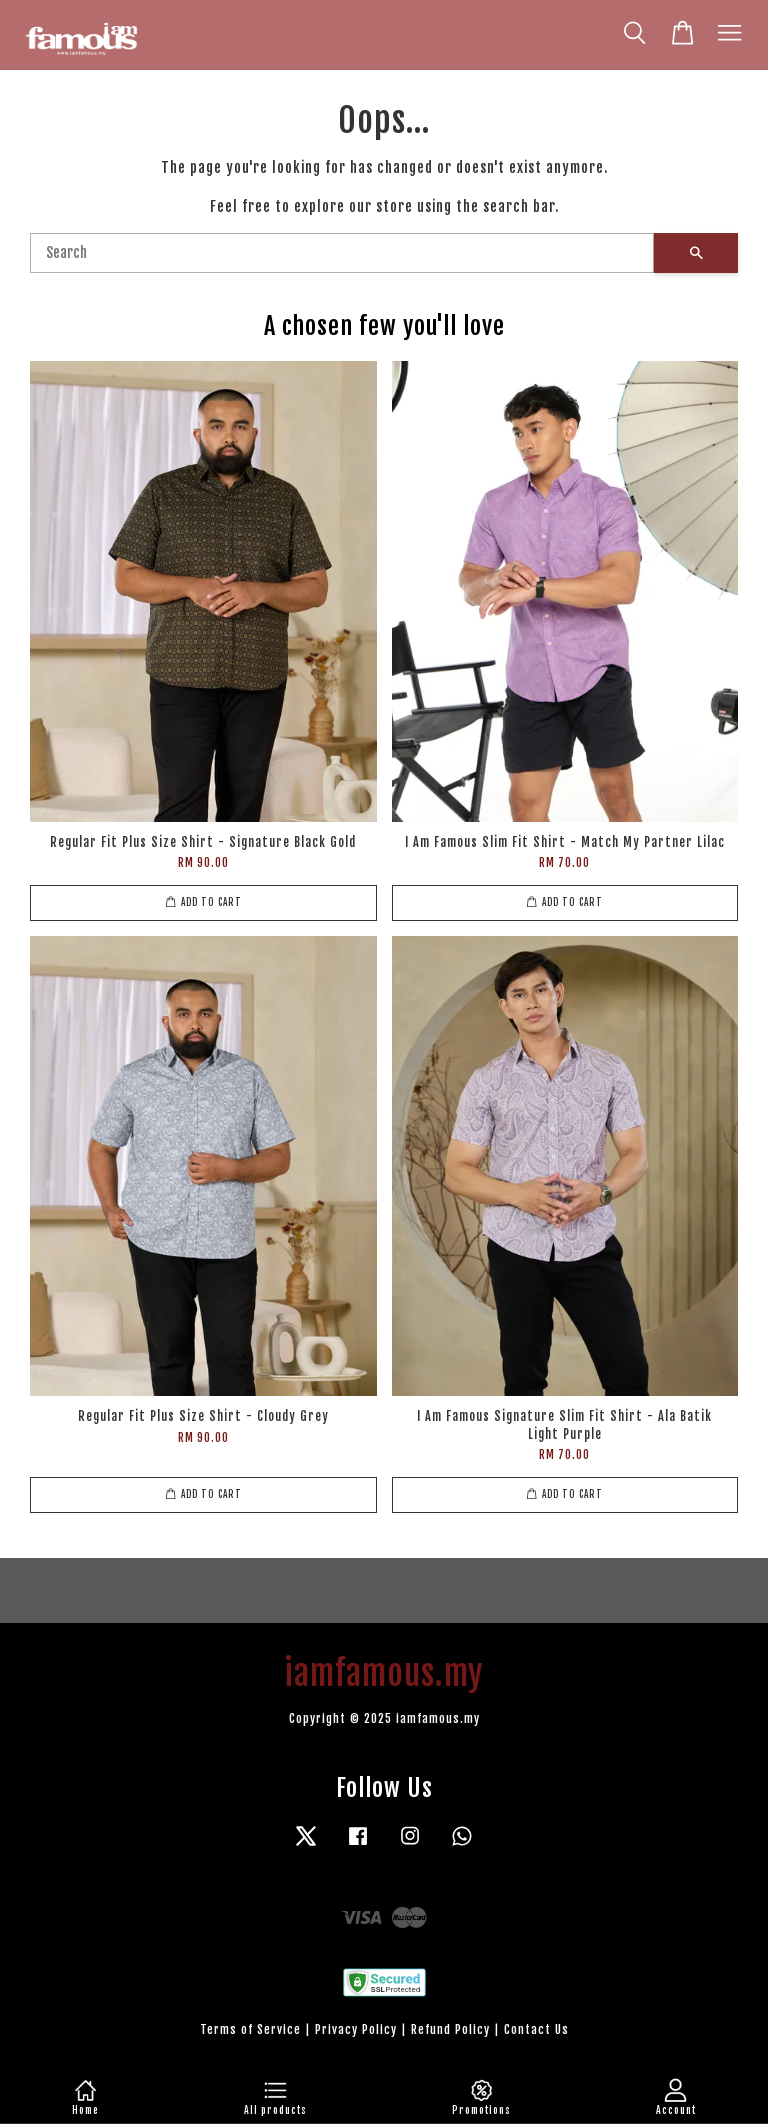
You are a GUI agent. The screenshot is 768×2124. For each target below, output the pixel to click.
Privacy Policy (356, 2029)
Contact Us (536, 2029)
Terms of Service (250, 2029)
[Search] (342, 253)
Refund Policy (450, 2029)
